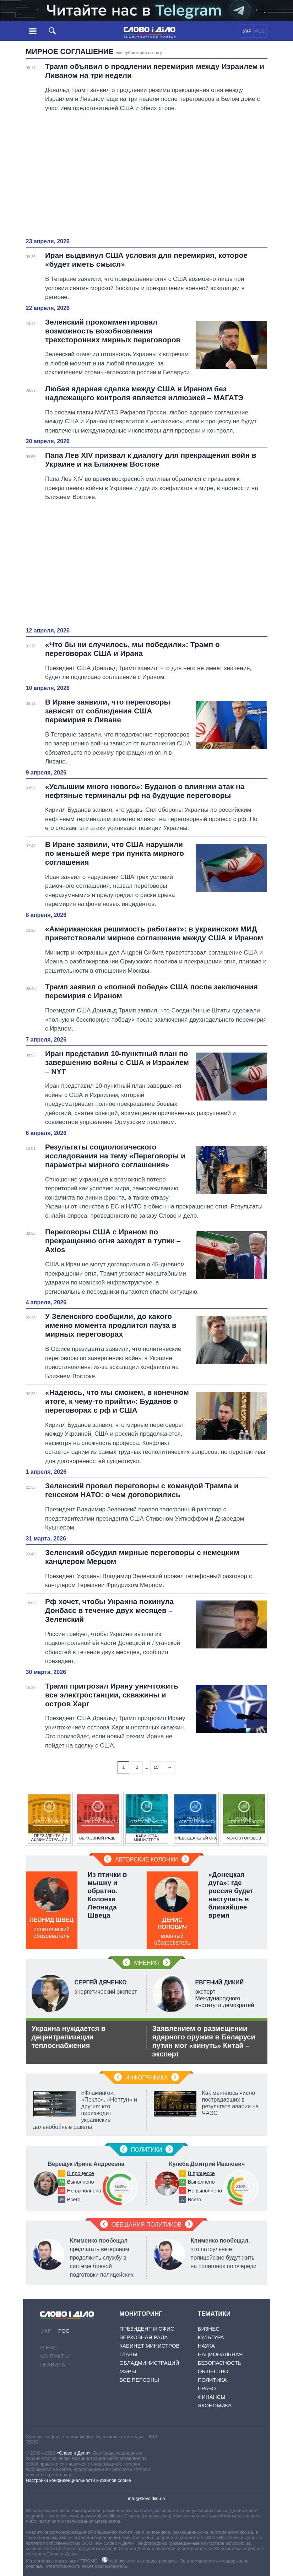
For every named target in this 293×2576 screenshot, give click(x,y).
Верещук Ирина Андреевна (86, 2164)
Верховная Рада (143, 2337)
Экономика (215, 2405)
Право (207, 2388)
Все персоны (139, 2380)
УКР (247, 31)
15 (155, 1767)
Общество (213, 2371)
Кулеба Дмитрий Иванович (207, 2164)
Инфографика (146, 2078)
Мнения (146, 1963)
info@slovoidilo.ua (146, 2498)
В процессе (80, 2173)
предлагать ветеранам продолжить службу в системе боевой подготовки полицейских (102, 2258)
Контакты (54, 2356)
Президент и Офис (146, 2329)
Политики (146, 2150)
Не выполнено (84, 2191)
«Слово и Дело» (73, 2453)
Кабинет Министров (149, 2346)
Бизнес (208, 2329)
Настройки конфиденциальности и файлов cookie (78, 2480)
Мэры (127, 2371)
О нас (48, 2347)
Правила (52, 2365)
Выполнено (80, 2182)
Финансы (212, 2397)
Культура (211, 2337)
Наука (206, 2346)
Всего (74, 2199)
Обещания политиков (147, 2225)
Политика (212, 2380)
